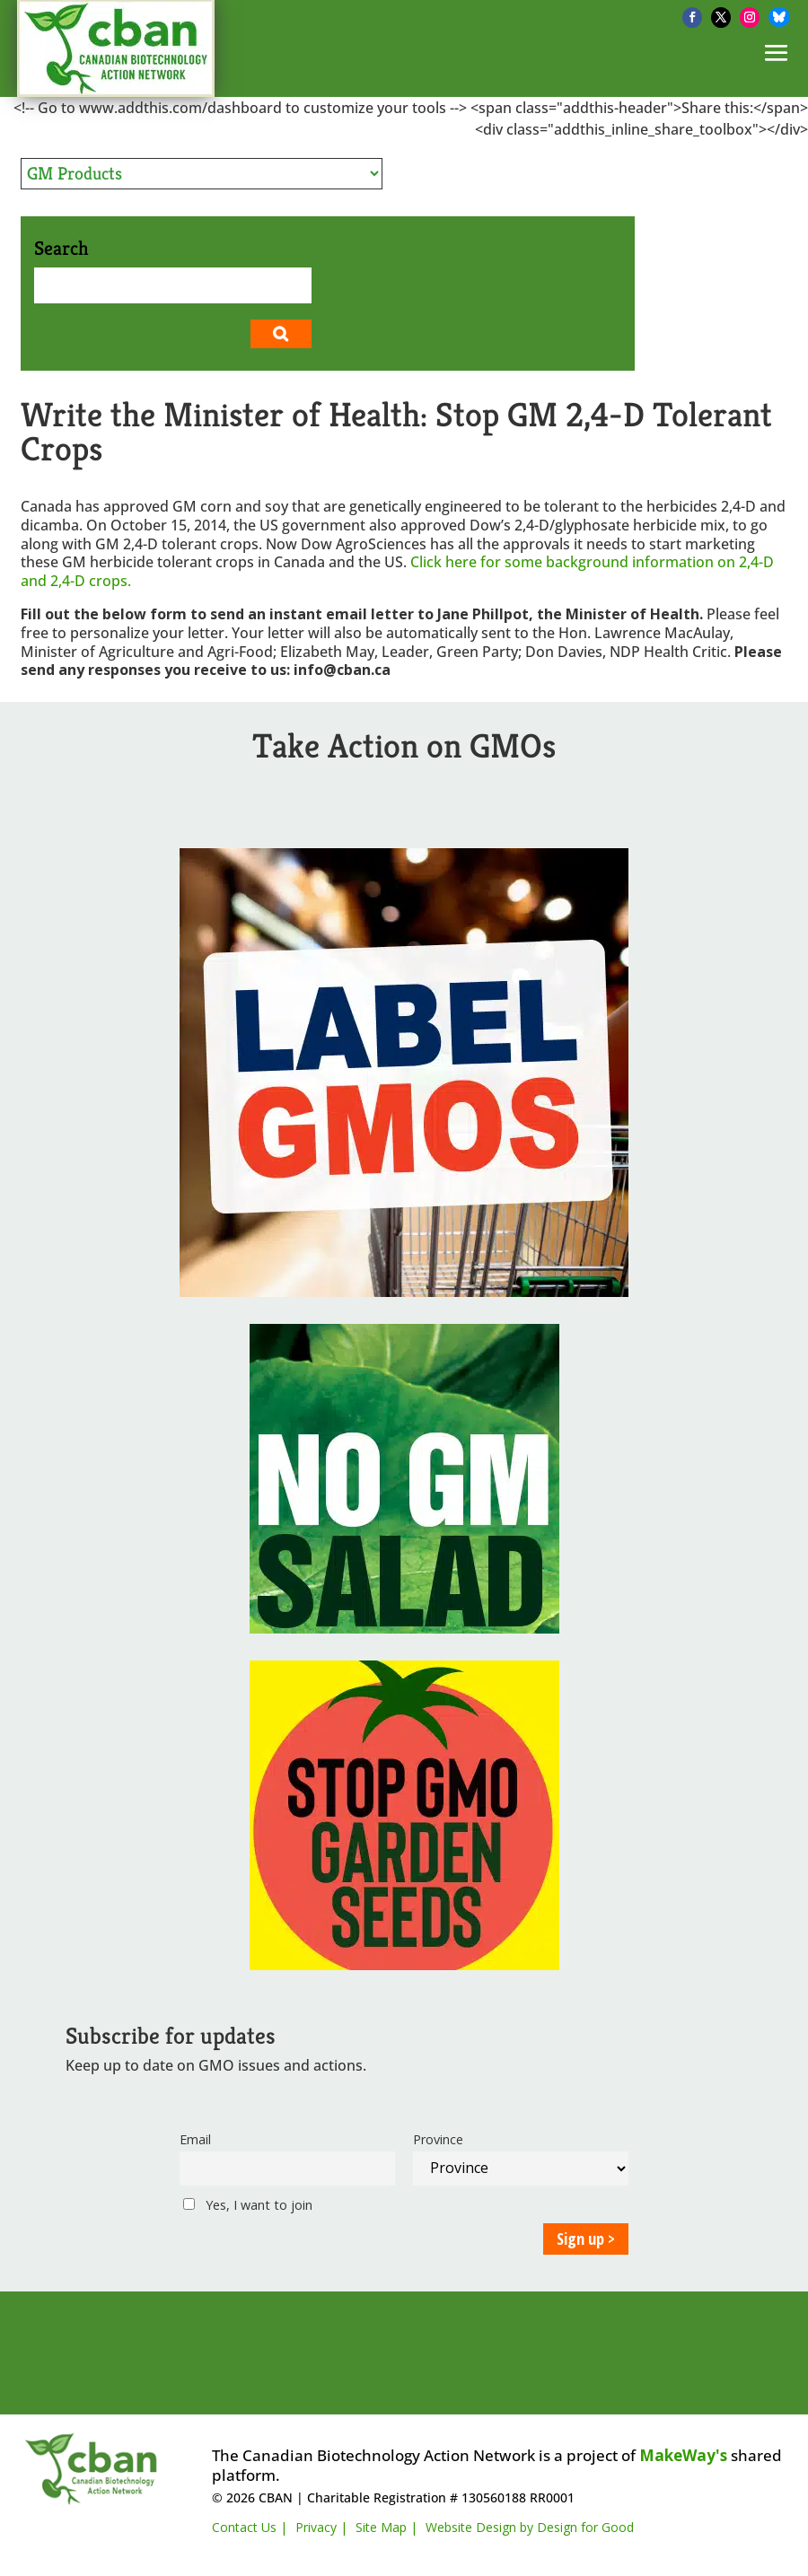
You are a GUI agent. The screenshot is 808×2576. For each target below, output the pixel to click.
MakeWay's (683, 2455)
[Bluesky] (779, 17)
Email (195, 2139)
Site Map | (386, 2527)
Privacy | (321, 2527)
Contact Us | (249, 2527)
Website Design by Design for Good (530, 2527)
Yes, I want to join (247, 2204)
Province (438, 2139)
